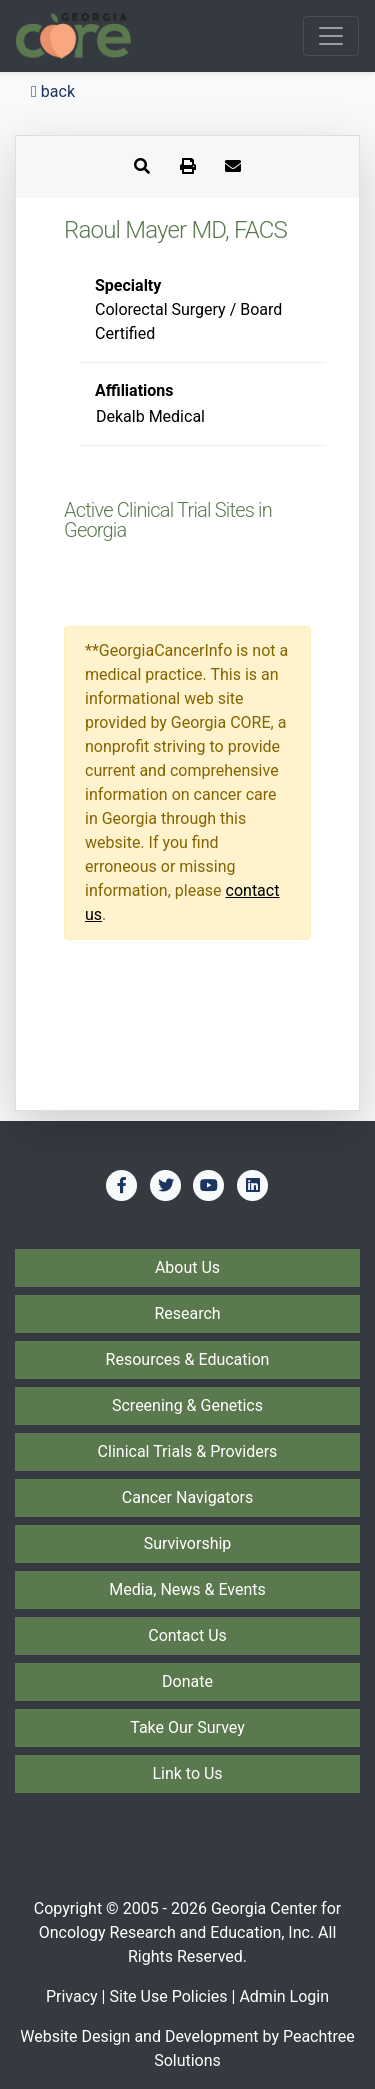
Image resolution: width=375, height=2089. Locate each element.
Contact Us (187, 1635)
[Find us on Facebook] (122, 1185)
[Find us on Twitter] (166, 1185)
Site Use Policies (168, 1996)
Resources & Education (188, 1359)
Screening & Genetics (187, 1405)
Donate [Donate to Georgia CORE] (187, 1681)
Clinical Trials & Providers (188, 1451)
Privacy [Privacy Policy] (72, 1996)
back (53, 91)
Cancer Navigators (187, 1497)
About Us (187, 1267)
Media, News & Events (187, 1589)
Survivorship (188, 1543)
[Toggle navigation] (331, 36)
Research (187, 1313)
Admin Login (284, 1996)
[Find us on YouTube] (209, 1185)
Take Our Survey (187, 1727)
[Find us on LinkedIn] (253, 1185)
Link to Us (187, 1773)
